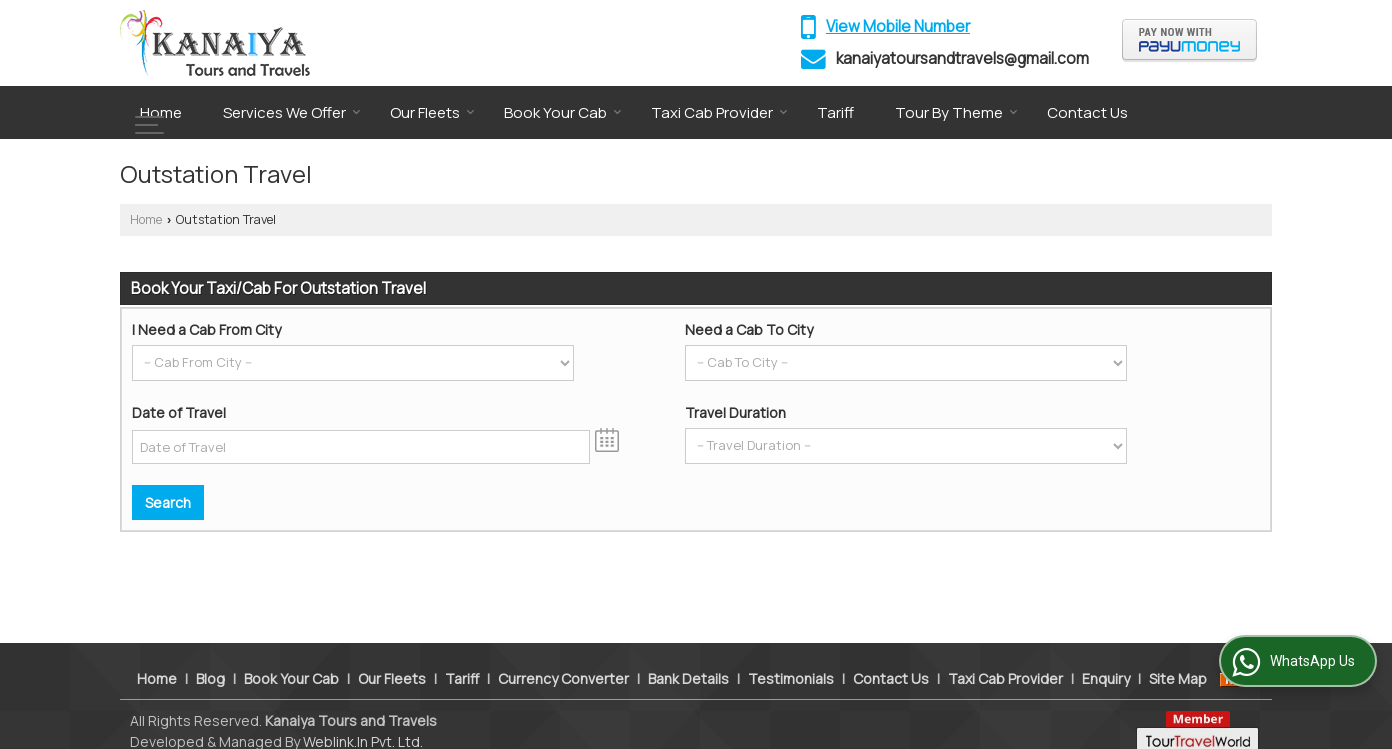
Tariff (835, 112)
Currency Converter (563, 657)
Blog (210, 657)
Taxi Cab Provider (719, 112)
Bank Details (688, 657)
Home (161, 112)
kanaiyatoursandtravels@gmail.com (962, 58)
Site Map (1178, 657)
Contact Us (1087, 112)
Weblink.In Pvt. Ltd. (363, 720)
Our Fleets (432, 112)
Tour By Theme (956, 112)
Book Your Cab (563, 112)
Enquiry (1106, 657)
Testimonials (791, 657)
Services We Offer (292, 112)
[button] (898, 26)
